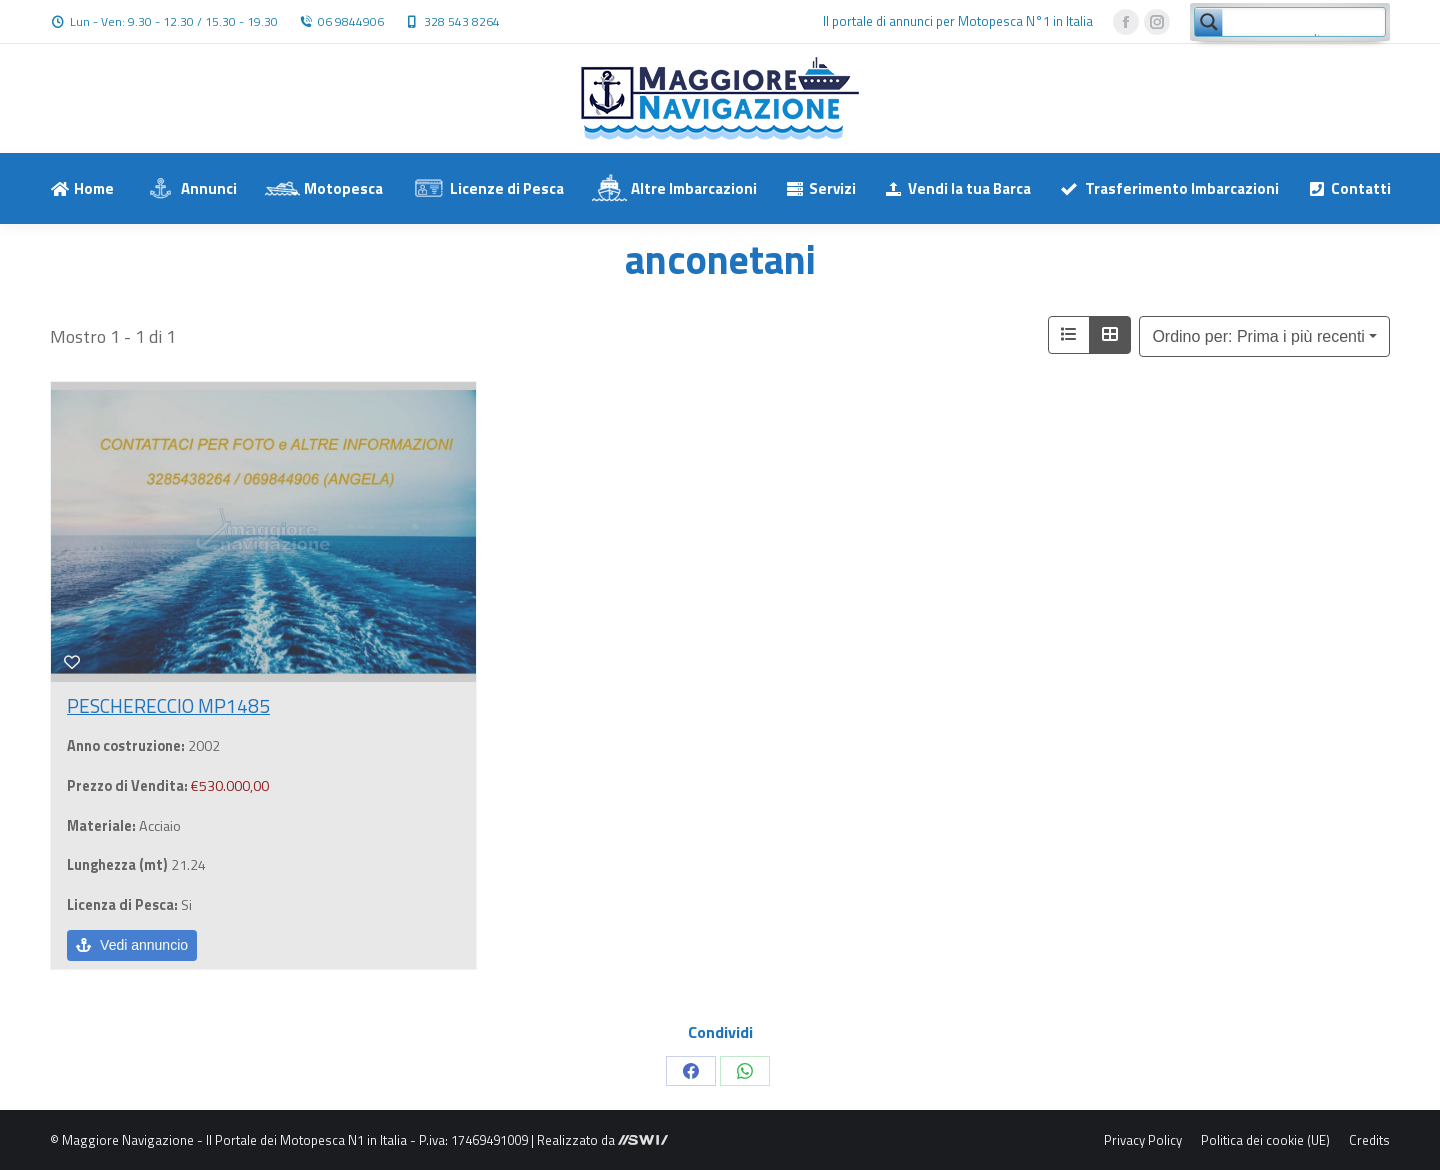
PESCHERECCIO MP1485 (168, 705)
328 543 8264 (462, 22)
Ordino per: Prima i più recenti (1258, 336)
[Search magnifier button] (1209, 22)
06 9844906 (351, 22)
